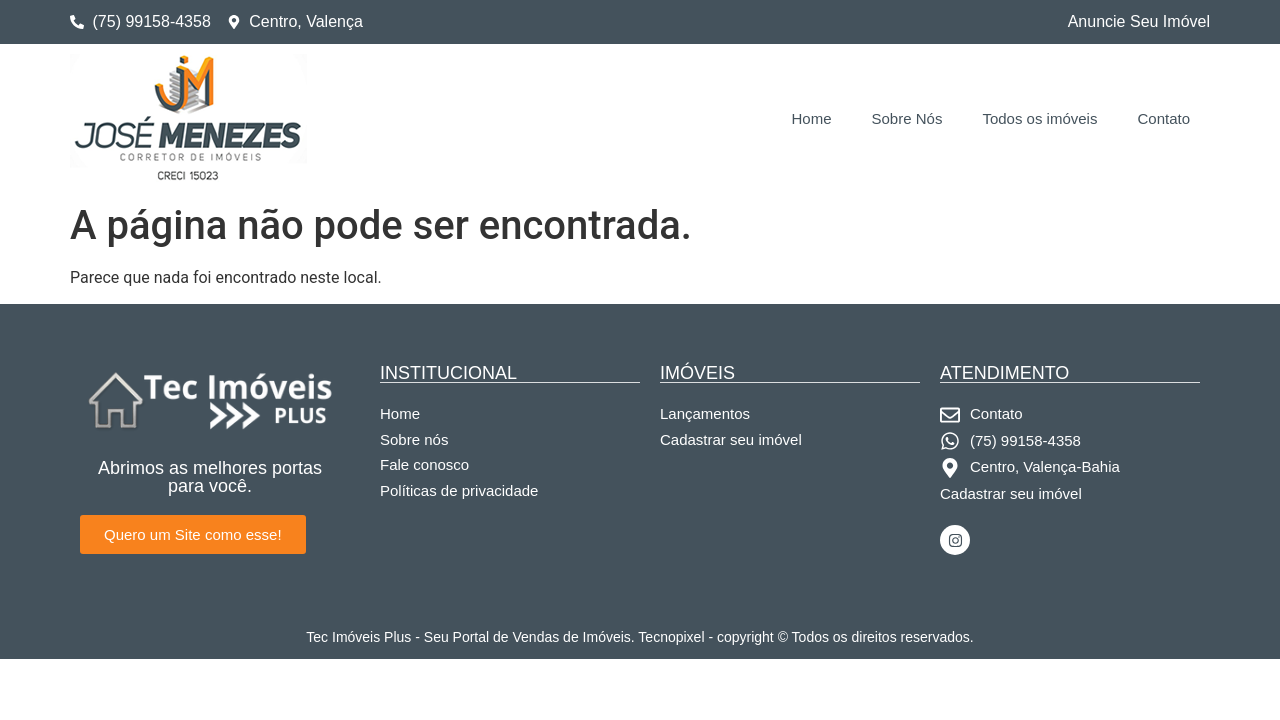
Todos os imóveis (1039, 118)
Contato (1163, 118)
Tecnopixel (671, 637)
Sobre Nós (907, 118)
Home (812, 118)
